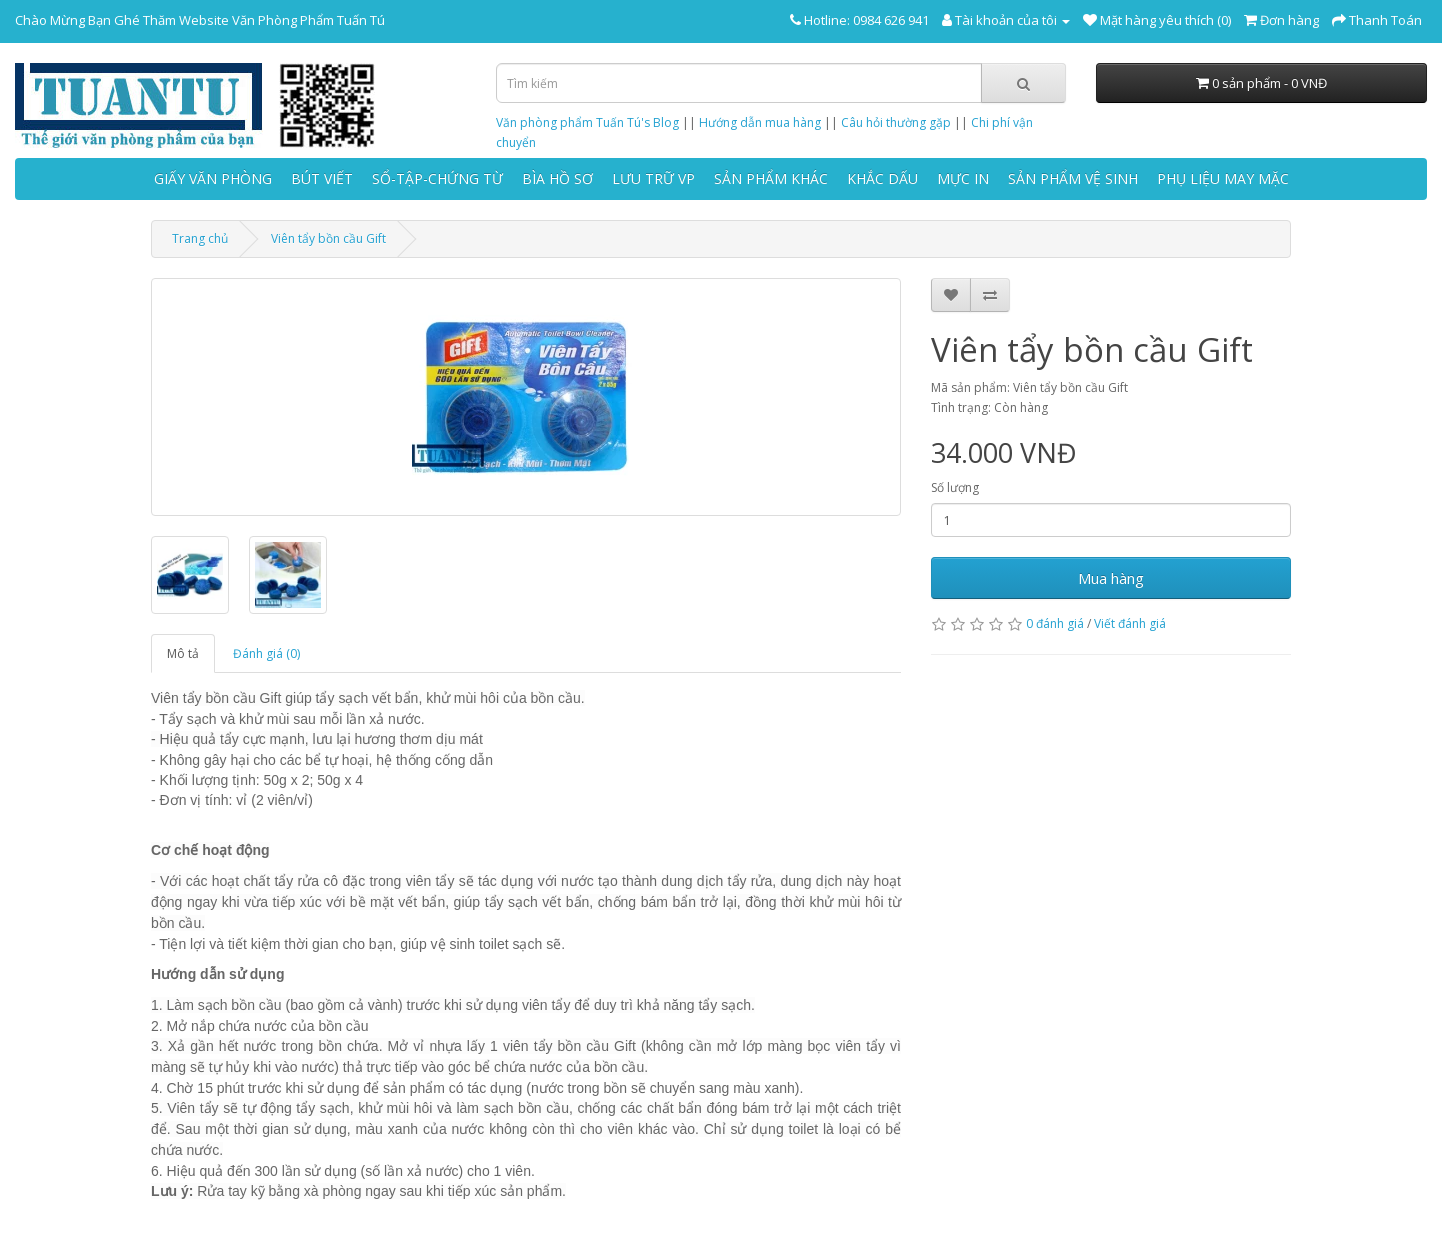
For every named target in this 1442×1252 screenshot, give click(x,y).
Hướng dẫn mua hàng (760, 122)
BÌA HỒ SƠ (557, 178)
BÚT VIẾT (322, 178)
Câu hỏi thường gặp (896, 122)
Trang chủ (200, 238)
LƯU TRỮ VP (653, 178)
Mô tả (183, 653)
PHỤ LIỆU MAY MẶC (1223, 178)
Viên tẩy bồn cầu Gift (328, 238)
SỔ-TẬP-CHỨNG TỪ (437, 178)
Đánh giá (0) (266, 653)
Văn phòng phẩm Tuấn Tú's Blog (587, 122)
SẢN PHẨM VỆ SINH (1073, 178)
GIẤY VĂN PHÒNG (213, 178)
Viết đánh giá (1130, 623)
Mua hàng (1111, 578)
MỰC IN (963, 178)
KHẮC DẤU (882, 178)
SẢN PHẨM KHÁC (771, 178)
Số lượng (955, 487)
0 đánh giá (1055, 623)
